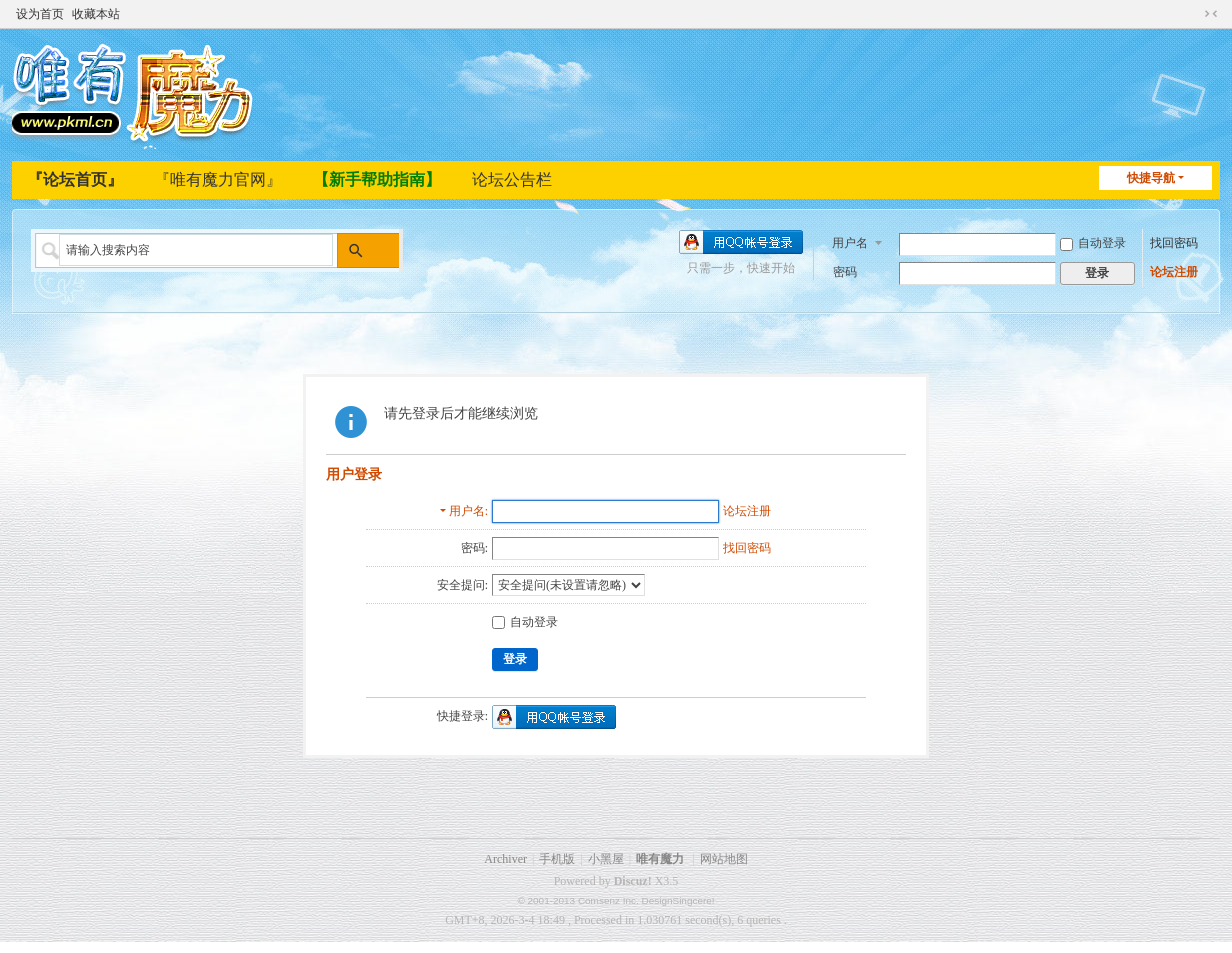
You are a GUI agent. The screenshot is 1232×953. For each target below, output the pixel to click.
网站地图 (724, 859)
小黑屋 (606, 859)
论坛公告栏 (512, 179)
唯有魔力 (660, 859)
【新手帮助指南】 (377, 179)
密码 (845, 271)
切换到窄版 (1211, 12)
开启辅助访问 (1192, 12)
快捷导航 (1151, 178)
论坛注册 (1174, 271)
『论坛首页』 (75, 179)
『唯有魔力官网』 (218, 179)
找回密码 (1174, 242)
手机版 (557, 859)
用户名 (850, 241)
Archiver (505, 859)
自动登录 (1093, 242)
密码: (474, 548)
